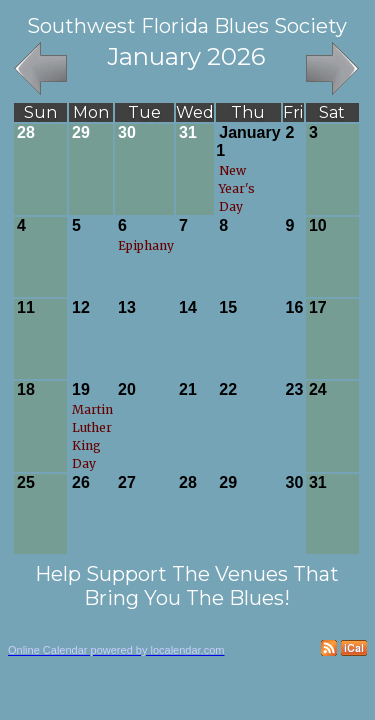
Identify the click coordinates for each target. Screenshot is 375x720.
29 (81, 132)
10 (318, 225)
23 (295, 389)
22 (228, 389)
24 (318, 389)
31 (188, 132)
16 (295, 307)
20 (127, 389)
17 (318, 307)
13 (127, 307)
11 (26, 307)
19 (81, 389)
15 (228, 307)
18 (26, 389)
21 (188, 389)
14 (188, 307)
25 (26, 482)
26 (81, 482)
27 (127, 482)
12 (81, 307)
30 (127, 132)
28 (26, 132)
